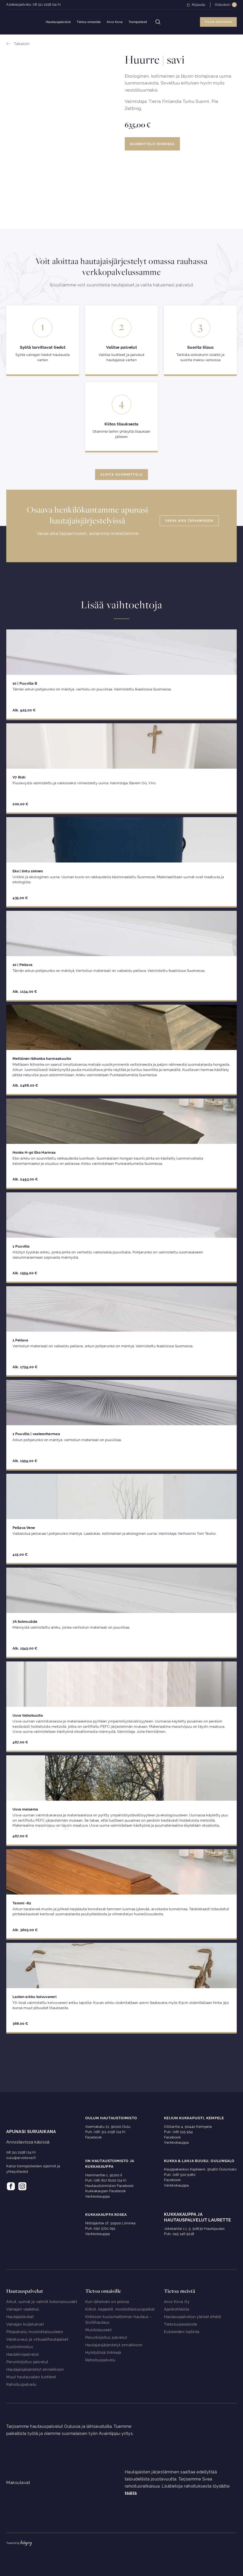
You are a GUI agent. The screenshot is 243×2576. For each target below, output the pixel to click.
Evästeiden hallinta (182, 2355)
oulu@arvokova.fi (21, 2181)
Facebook (93, 2160)
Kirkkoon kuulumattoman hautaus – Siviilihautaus (118, 2343)
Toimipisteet (137, 22)
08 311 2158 (42, 4)
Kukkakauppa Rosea (106, 2238)
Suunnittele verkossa (153, 144)
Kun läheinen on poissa (107, 2325)
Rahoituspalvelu (21, 2408)
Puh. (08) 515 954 (178, 2155)
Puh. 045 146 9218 (179, 2257)
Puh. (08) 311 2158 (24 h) (105, 2155)
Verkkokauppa (176, 2166)
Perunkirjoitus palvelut (27, 2385)
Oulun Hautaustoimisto (111, 2141)
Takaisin (22, 43)
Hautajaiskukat (20, 2340)
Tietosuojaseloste (180, 2347)
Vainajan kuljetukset (25, 2347)
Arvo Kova (114, 22)
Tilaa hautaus (218, 21)
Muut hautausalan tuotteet (31, 2400)
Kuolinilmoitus (19, 2370)
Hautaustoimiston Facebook (109, 2209)
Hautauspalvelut (58, 22)
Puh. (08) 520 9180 (179, 2198)
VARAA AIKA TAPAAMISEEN (189, 522)
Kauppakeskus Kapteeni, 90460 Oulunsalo (200, 2193)
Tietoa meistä (179, 2314)
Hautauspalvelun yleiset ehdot (192, 2340)
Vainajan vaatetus (22, 2332)
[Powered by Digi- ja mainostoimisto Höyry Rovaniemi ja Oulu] (19, 2565)
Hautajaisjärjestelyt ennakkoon (35, 2393)
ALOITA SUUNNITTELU (121, 475)
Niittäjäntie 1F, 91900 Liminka (110, 2246)
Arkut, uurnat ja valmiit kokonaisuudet (41, 2325)
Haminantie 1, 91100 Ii (103, 2198)
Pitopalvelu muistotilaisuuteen (34, 2355)
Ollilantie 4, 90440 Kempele (188, 2150)
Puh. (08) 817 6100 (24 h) (106, 2204)
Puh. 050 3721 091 (100, 2252)
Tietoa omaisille (89, 22)
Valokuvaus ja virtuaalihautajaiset (37, 2362)
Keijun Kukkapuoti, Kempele (194, 2141)
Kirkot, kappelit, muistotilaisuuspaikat (120, 2332)
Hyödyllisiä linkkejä (103, 2376)
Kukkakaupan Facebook (105, 2214)
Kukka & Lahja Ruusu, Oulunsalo (199, 2184)
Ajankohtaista (176, 2332)
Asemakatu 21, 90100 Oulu (108, 2150)
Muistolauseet (98, 2353)
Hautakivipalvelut (22, 2378)
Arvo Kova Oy (177, 2325)
